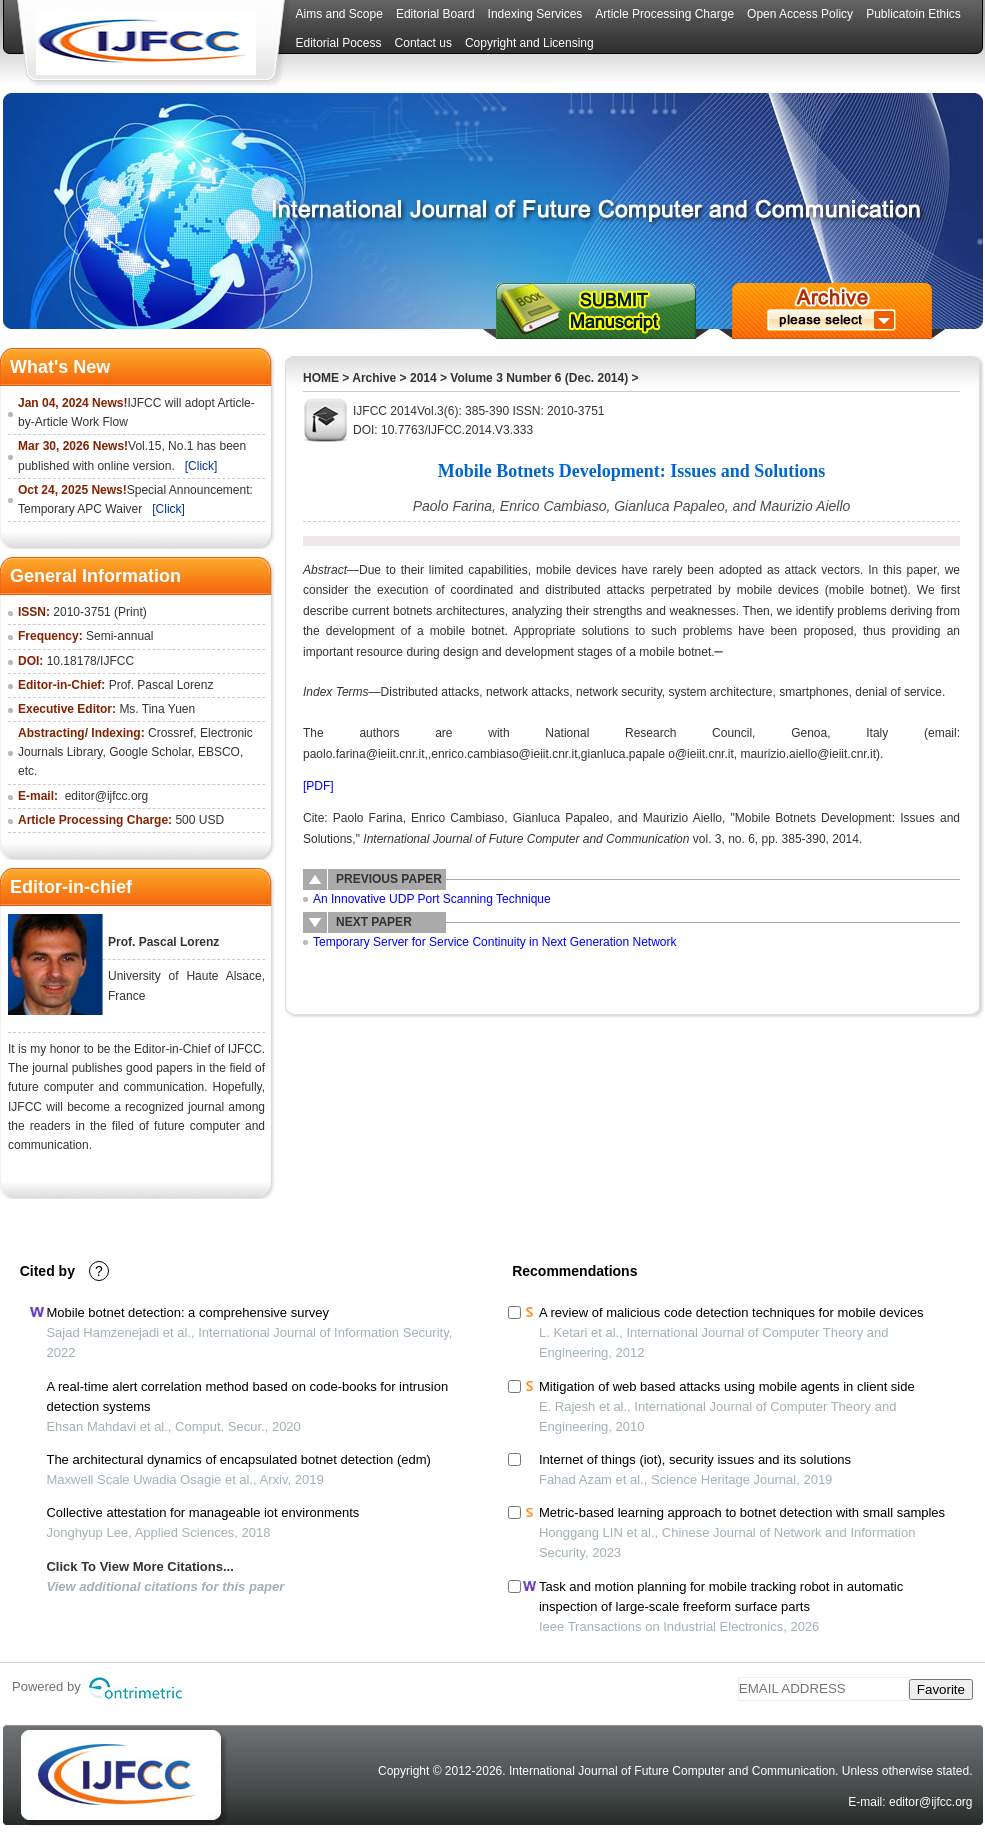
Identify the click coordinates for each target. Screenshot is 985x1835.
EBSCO (219, 752)
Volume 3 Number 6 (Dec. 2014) (539, 378)
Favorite (941, 1689)
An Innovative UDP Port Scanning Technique (432, 899)
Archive (374, 378)
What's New (60, 367)
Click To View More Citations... (139, 1566)
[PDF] (318, 786)
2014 (423, 378)
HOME (321, 378)
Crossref (170, 733)
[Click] (201, 466)
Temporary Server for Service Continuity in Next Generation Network (494, 942)
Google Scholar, (151, 752)
